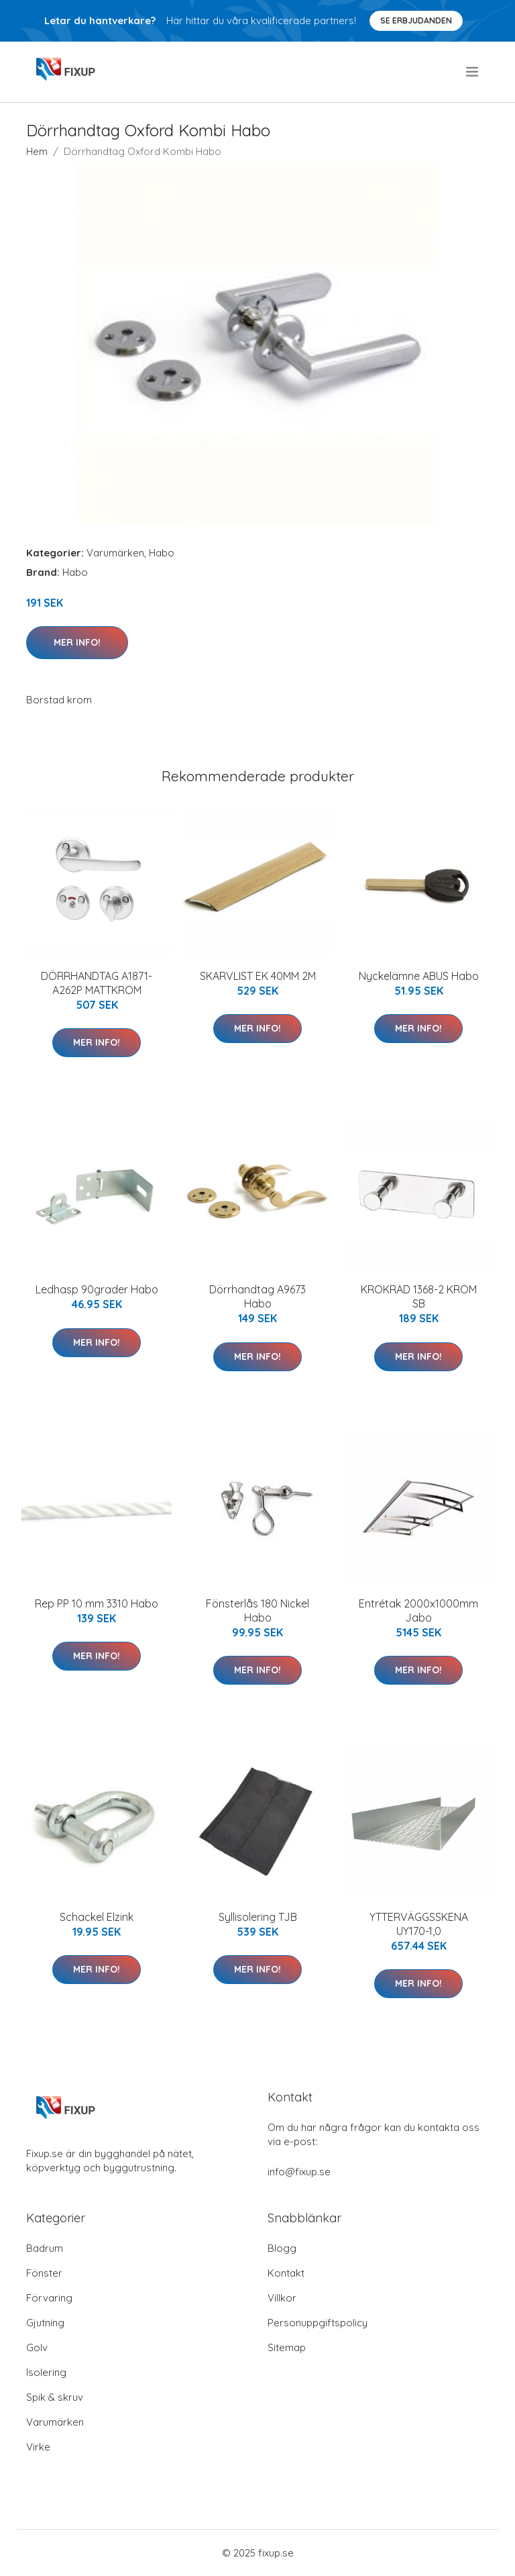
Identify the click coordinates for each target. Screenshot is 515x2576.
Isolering (46, 2372)
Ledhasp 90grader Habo (97, 1289)
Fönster (44, 2273)
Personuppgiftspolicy (317, 2322)
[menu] (473, 72)
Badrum (44, 2248)
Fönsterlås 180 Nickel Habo (257, 1610)
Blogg (282, 2248)
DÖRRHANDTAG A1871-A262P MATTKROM (96, 983)
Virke (38, 2446)
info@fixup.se (299, 2171)
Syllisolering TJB (258, 1917)
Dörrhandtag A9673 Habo (257, 1296)
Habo (161, 552)
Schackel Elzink (96, 1917)
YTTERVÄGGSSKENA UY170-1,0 (418, 1924)
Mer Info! (77, 642)
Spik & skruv (54, 2397)
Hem (37, 151)
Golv (37, 2347)
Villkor (282, 2297)
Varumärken (115, 552)
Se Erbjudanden (416, 20)
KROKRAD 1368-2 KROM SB (419, 1296)
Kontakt (286, 2273)
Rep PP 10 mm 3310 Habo (96, 1603)
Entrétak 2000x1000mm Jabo (418, 1610)
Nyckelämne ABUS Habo (419, 976)
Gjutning (45, 2322)
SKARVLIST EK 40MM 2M (258, 976)
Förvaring (49, 2297)
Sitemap (287, 2347)
